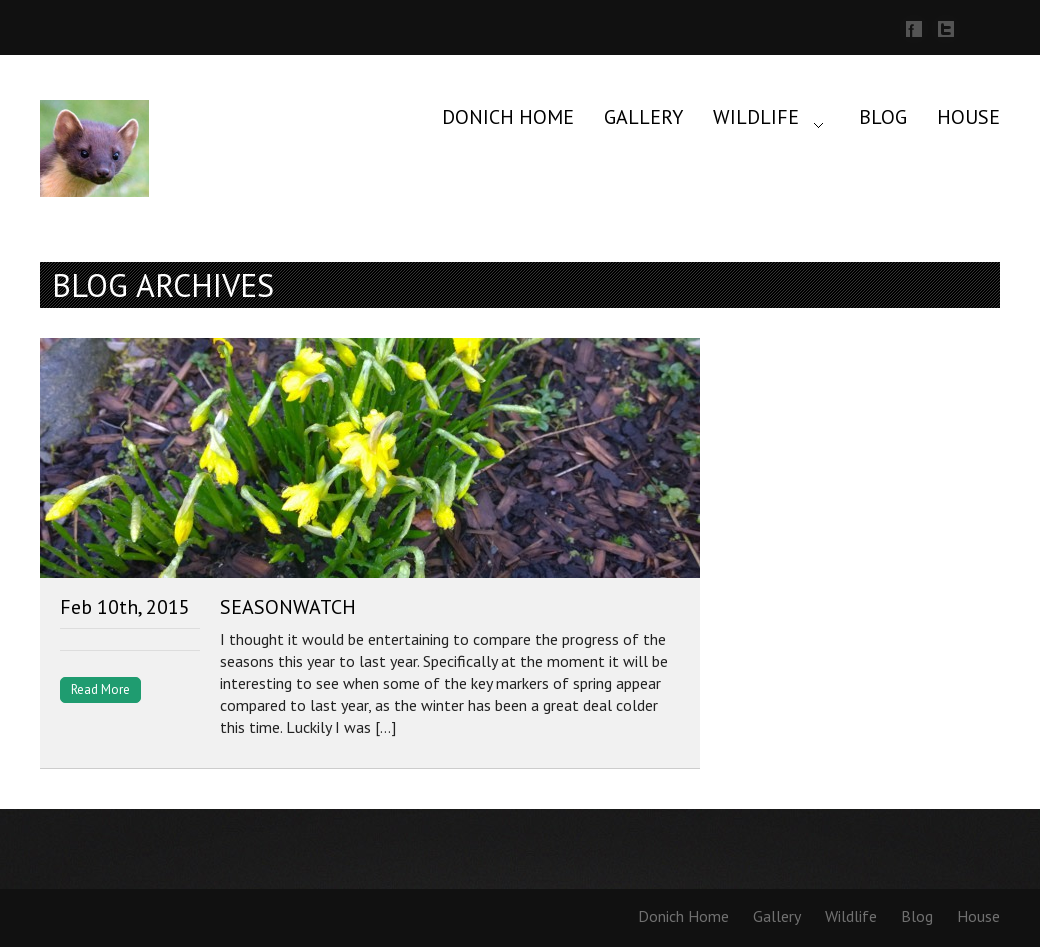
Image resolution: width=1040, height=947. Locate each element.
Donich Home (508, 117)
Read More (100, 689)
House (968, 117)
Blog (883, 117)
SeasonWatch (288, 607)
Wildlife (756, 117)
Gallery (643, 117)
